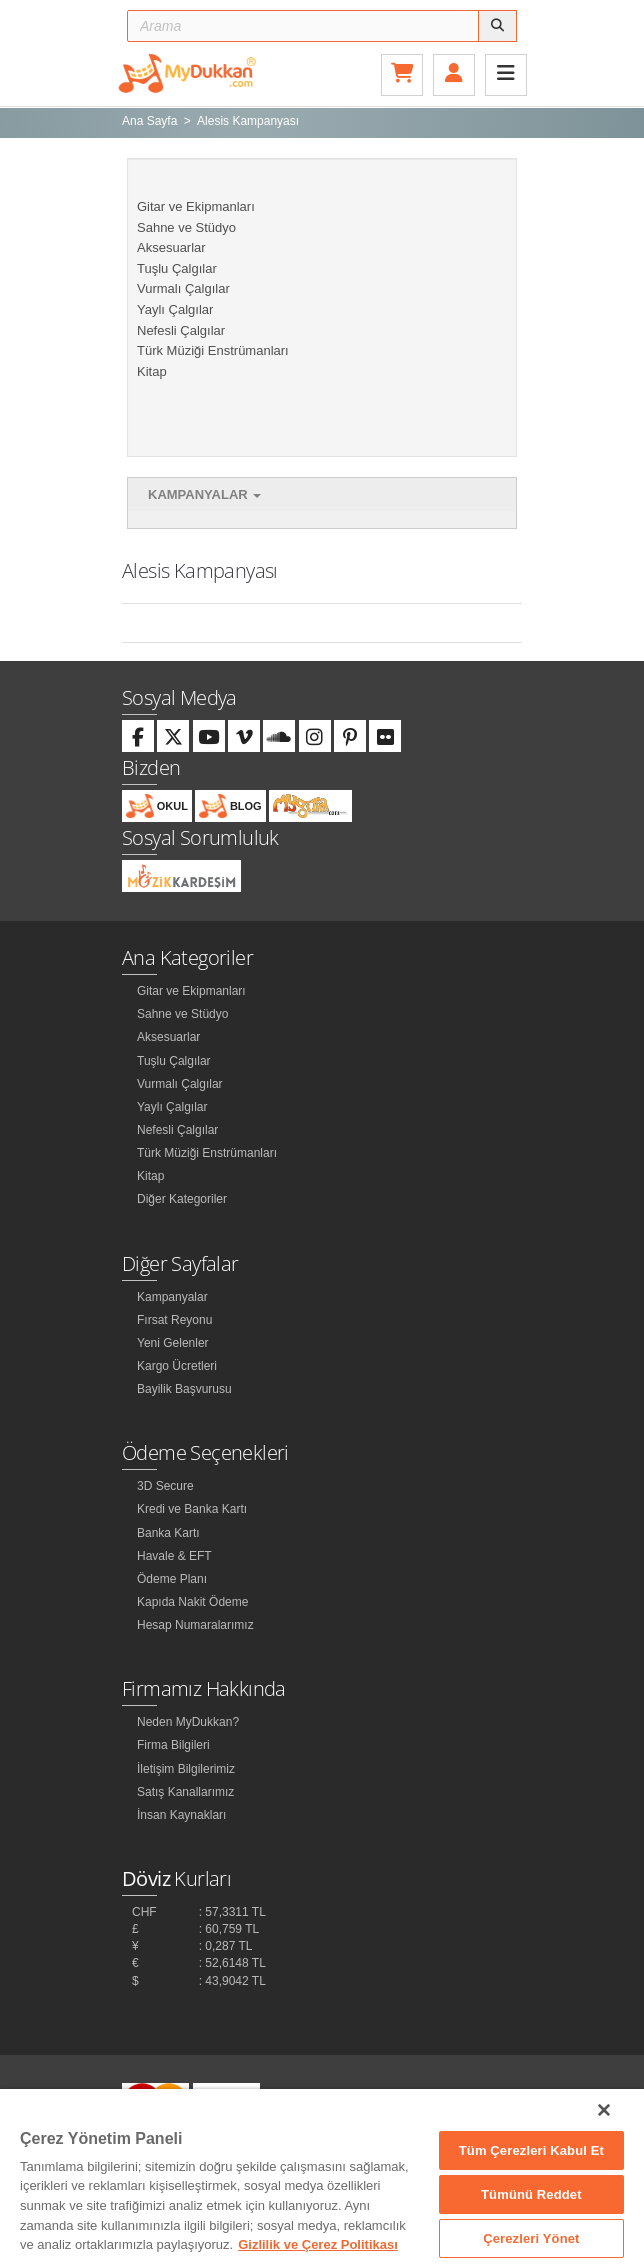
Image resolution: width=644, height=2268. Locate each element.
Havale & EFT (174, 1556)
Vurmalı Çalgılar (183, 288)
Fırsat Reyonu (174, 1320)
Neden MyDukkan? (188, 1722)
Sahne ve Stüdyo (186, 227)
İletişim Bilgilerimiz (186, 1769)
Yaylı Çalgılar (175, 309)
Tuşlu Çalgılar (177, 268)
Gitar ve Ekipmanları (196, 206)
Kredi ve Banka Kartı (192, 1509)
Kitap (152, 371)
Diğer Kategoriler (182, 1199)
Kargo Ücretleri (177, 1366)
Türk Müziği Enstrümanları (213, 350)
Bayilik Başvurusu (184, 1389)
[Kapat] (604, 2110)
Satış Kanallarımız (185, 1792)
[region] (322, 2178)
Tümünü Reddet (531, 2194)
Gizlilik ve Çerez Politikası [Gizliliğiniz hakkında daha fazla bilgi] (318, 2244)
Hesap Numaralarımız (195, 1625)
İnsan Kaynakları (181, 1815)
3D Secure (165, 1486)
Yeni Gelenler (173, 1343)
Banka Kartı (168, 1533)
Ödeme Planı (172, 1579)
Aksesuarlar (171, 247)
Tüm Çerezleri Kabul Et (531, 2150)
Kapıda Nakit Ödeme (192, 1602)
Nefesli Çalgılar (181, 330)
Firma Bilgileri (173, 1745)
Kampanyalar (204, 494)
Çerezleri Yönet (531, 2238)
